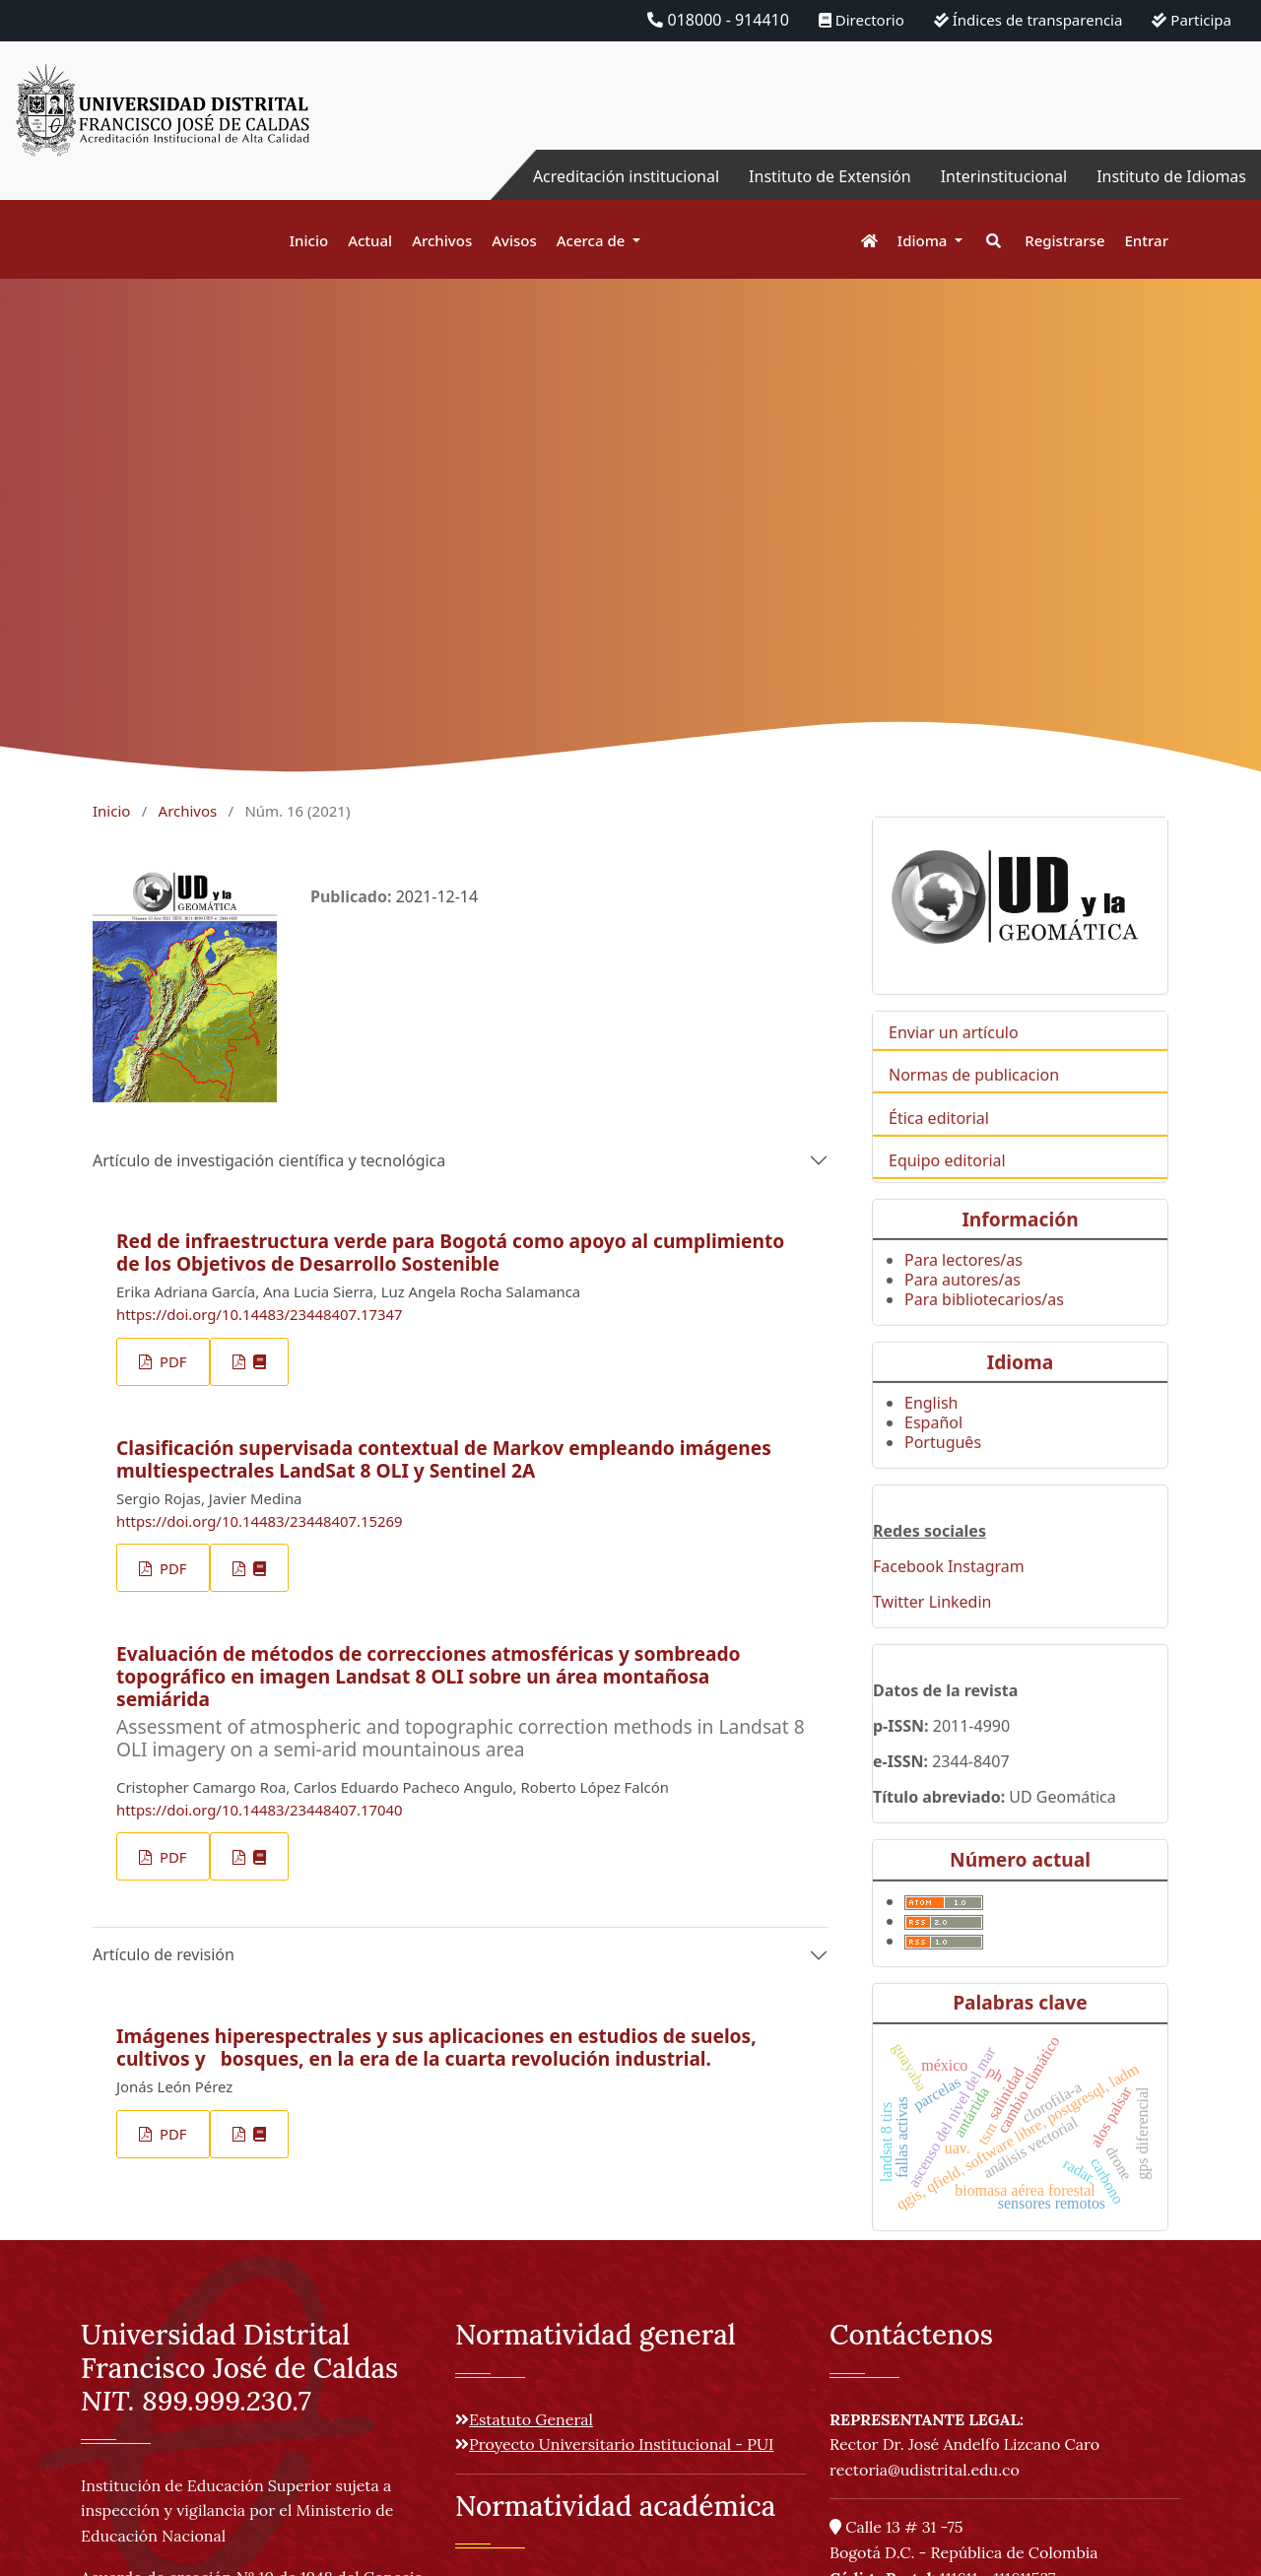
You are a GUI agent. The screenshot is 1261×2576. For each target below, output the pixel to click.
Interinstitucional (1004, 176)
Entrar (1146, 240)
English (931, 1434)
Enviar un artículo (954, 1064)
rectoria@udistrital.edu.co (925, 2469)
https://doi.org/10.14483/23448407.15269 (259, 1521)
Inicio (309, 240)
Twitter (898, 1633)
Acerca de (593, 240)
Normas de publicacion (974, 1106)
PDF (171, 1361)
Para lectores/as (963, 1291)
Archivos (442, 240)
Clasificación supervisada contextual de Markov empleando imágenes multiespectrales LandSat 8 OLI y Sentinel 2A (443, 1459)
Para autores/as (962, 1311)
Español (933, 1454)
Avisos (514, 240)
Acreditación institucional (626, 176)
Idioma (924, 240)
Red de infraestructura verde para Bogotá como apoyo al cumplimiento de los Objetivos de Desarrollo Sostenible (450, 1252)
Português (942, 1474)
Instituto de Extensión (830, 176)
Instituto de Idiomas (1171, 176)
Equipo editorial (947, 1191)
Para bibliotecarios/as (984, 1331)
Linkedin (960, 1633)
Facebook (908, 1598)
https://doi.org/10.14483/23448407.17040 (259, 1809)
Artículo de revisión (163, 1954)
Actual (370, 240)
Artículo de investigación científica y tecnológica (269, 1160)
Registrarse (1064, 240)
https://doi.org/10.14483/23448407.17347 (259, 1314)
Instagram (986, 1598)
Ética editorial (939, 1148)
